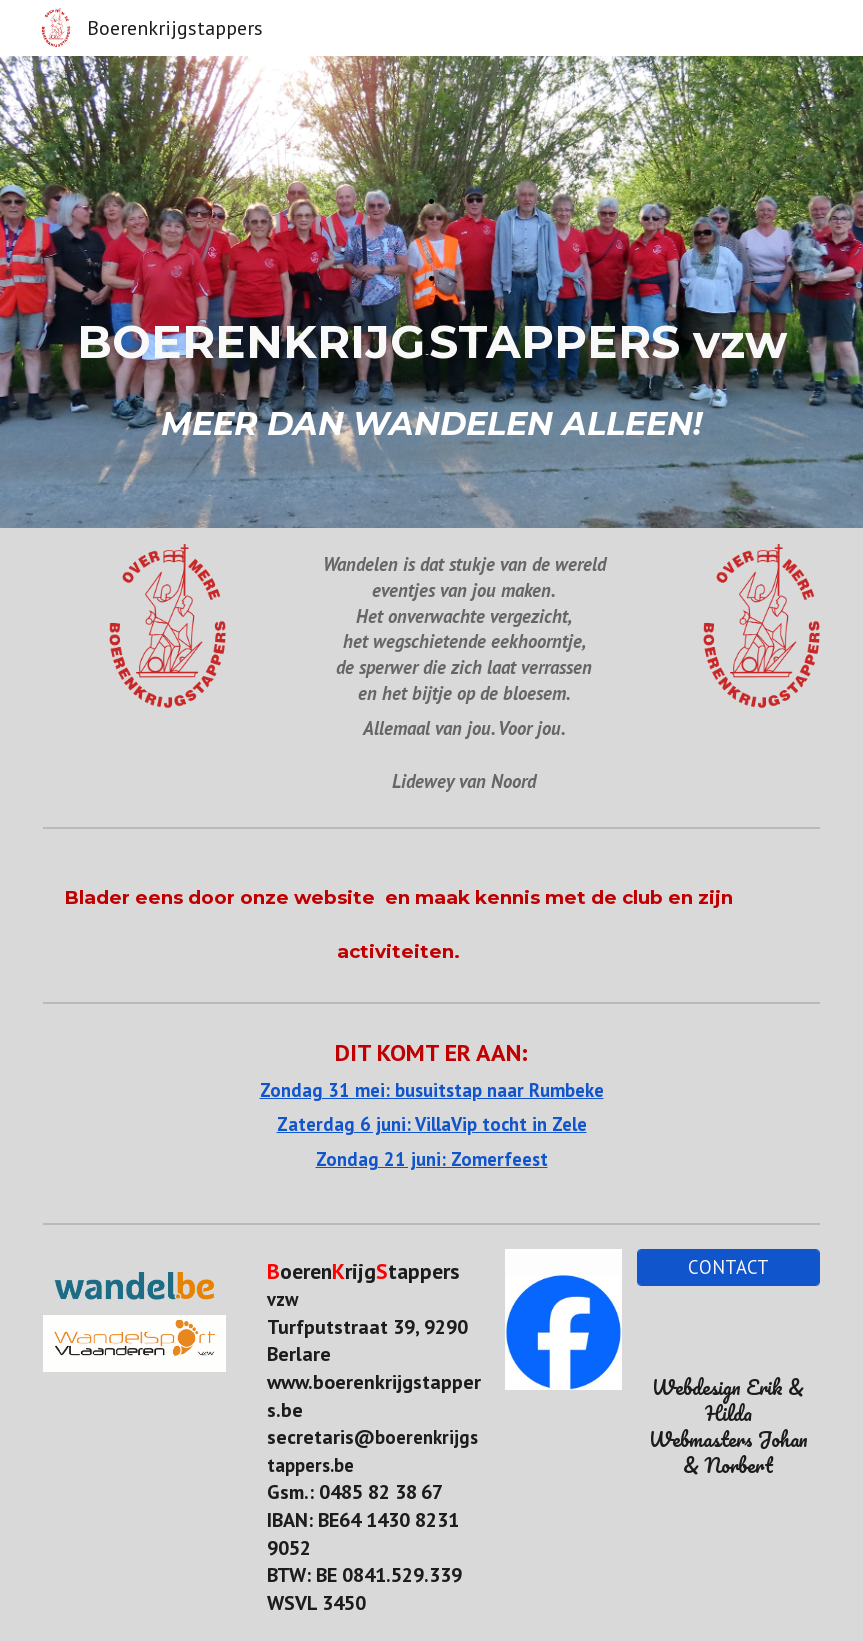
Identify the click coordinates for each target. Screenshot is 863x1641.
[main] (431, 292)
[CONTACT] (728, 1267)
